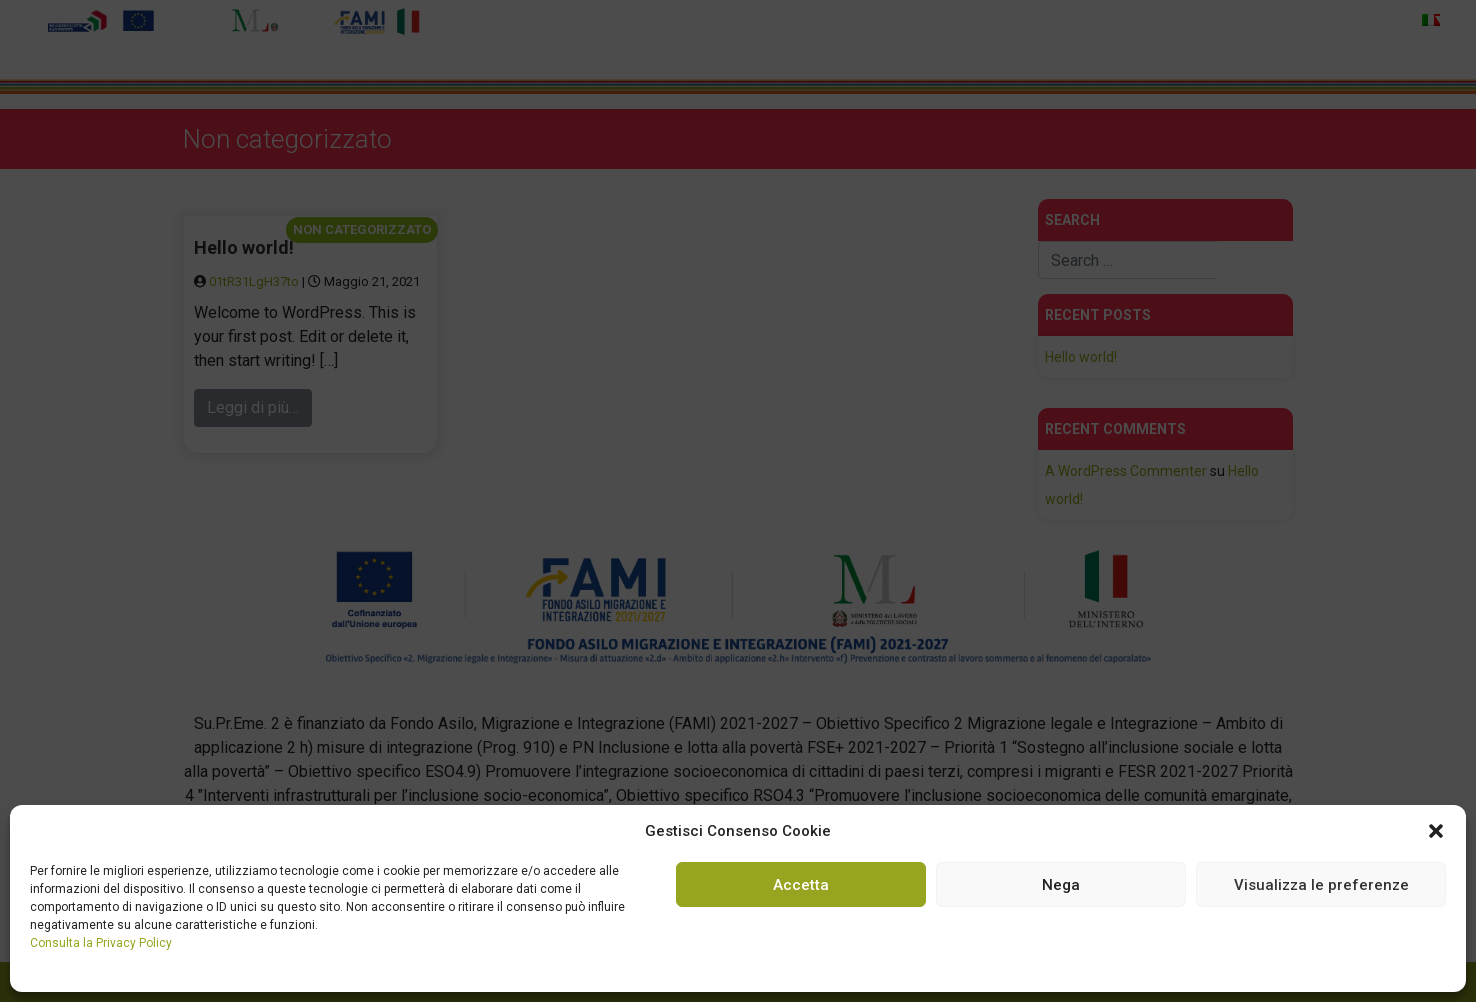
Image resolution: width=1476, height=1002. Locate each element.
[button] (1436, 831)
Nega (1061, 885)
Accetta (801, 885)
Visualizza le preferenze (1321, 885)
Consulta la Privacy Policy (101, 943)
